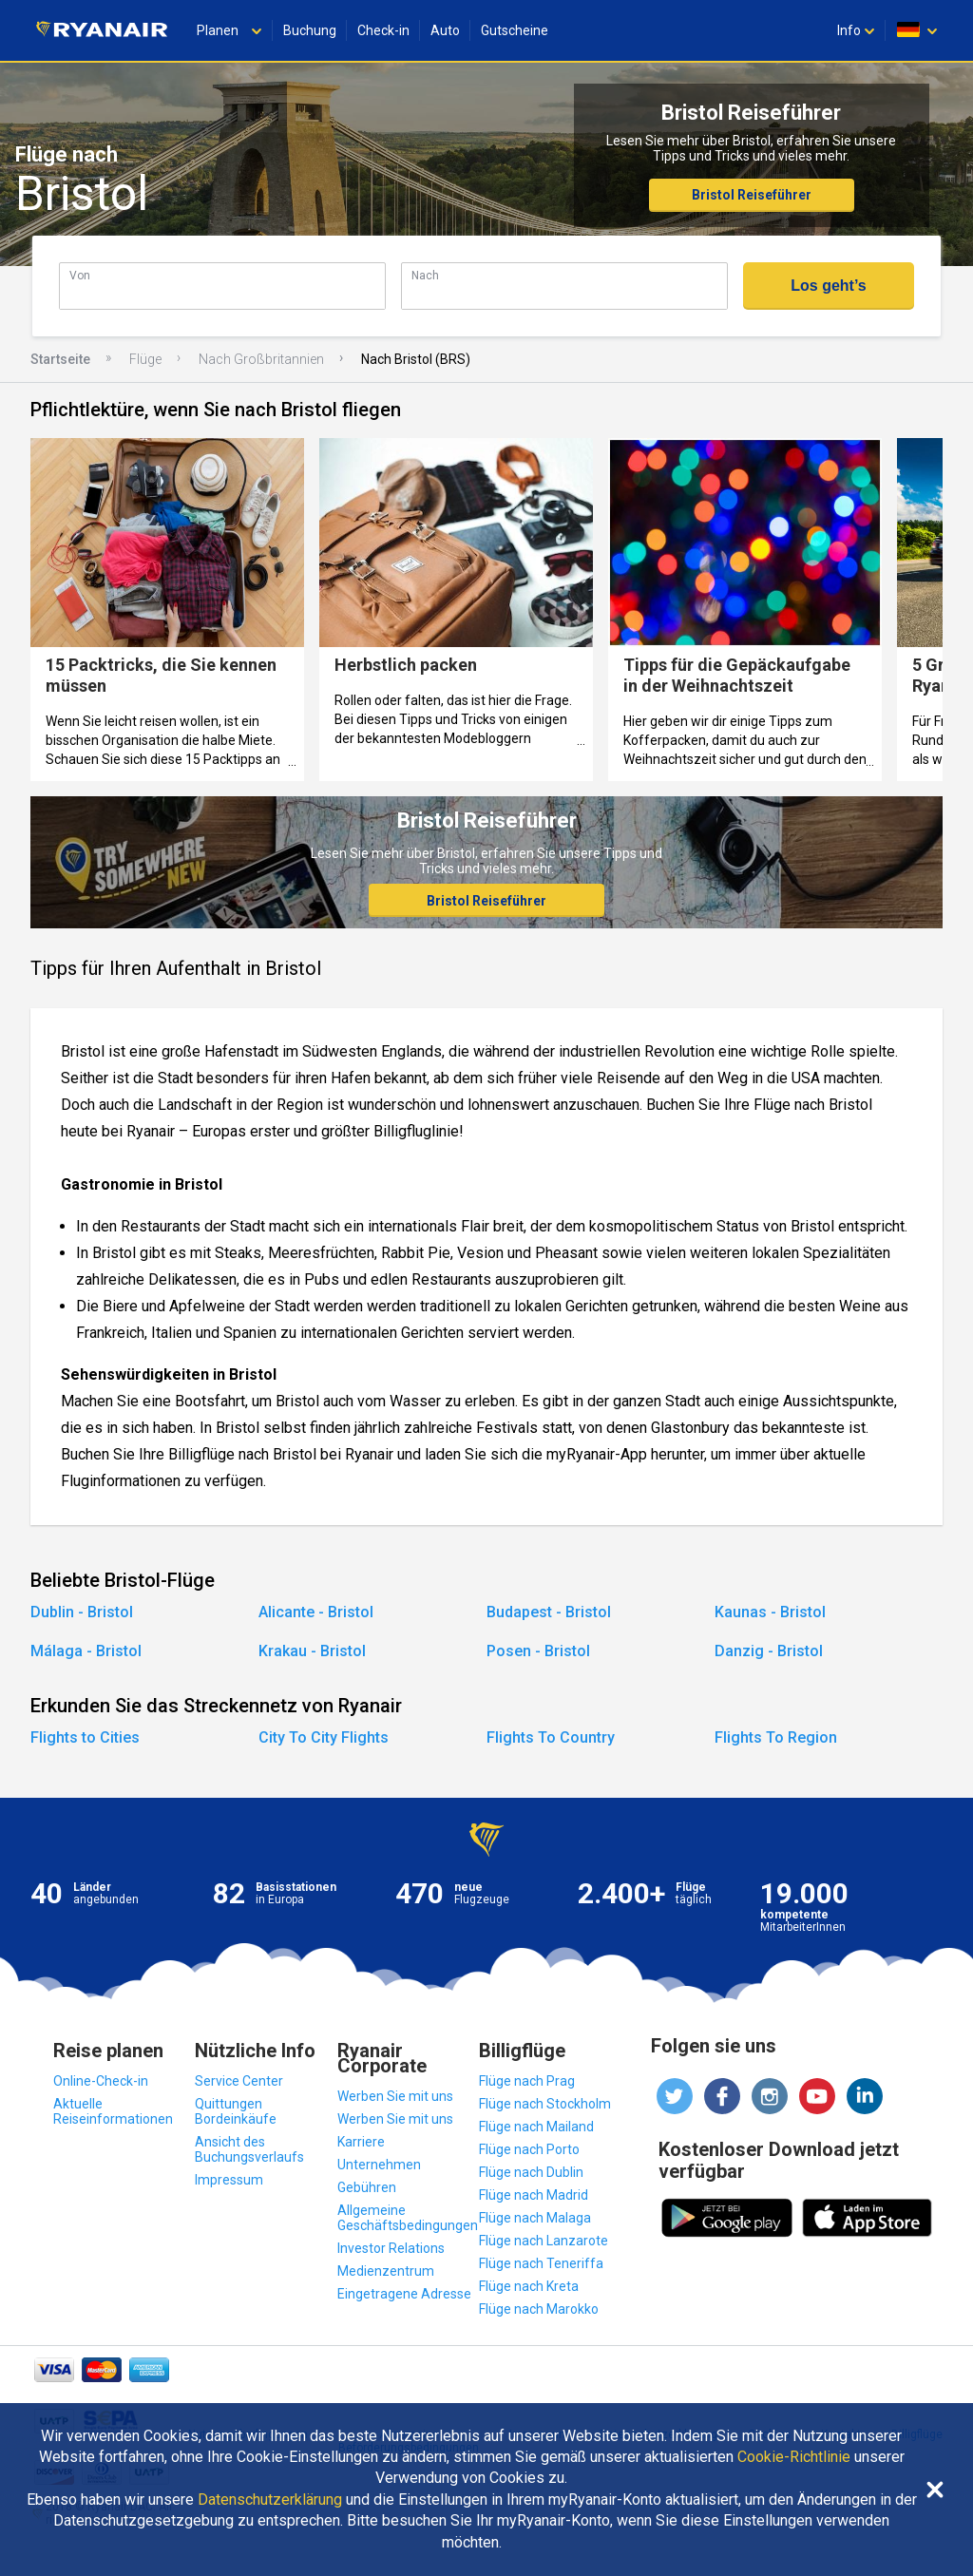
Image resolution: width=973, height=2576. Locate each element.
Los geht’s (828, 285)
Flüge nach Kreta (529, 2286)
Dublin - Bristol (81, 1612)
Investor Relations (391, 2248)
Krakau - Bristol (312, 1651)
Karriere (361, 2141)
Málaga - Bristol (86, 1651)
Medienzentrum (385, 2271)
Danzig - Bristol (769, 1651)
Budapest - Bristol (548, 1612)
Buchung (309, 30)
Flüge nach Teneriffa (541, 2263)
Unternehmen (379, 2164)
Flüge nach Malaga (535, 2217)
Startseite (60, 359)
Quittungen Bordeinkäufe (236, 2111)
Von (79, 275)
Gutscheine (514, 30)
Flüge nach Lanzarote (543, 2240)
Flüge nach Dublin (531, 2172)
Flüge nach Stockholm (545, 2103)
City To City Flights (323, 1737)
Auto (445, 30)
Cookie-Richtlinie (793, 2457)
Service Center (239, 2081)
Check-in (383, 30)
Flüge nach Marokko (539, 2309)
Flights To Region (776, 1737)
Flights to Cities (85, 1737)
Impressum (229, 2179)
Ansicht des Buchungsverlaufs (249, 2149)
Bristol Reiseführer (751, 194)
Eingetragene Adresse (404, 2293)
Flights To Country (550, 1737)
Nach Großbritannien (261, 359)
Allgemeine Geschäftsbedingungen (407, 2218)
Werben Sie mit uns (395, 2096)
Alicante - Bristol (315, 1612)
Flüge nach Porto (529, 2149)
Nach (425, 275)
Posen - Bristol (538, 1651)
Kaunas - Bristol (770, 1612)
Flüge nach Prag (527, 2081)
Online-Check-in (100, 2081)
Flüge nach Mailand (536, 2126)
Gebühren (366, 2187)
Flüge (145, 359)
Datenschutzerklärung (270, 2500)
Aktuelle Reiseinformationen (113, 2111)
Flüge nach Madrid (533, 2195)
